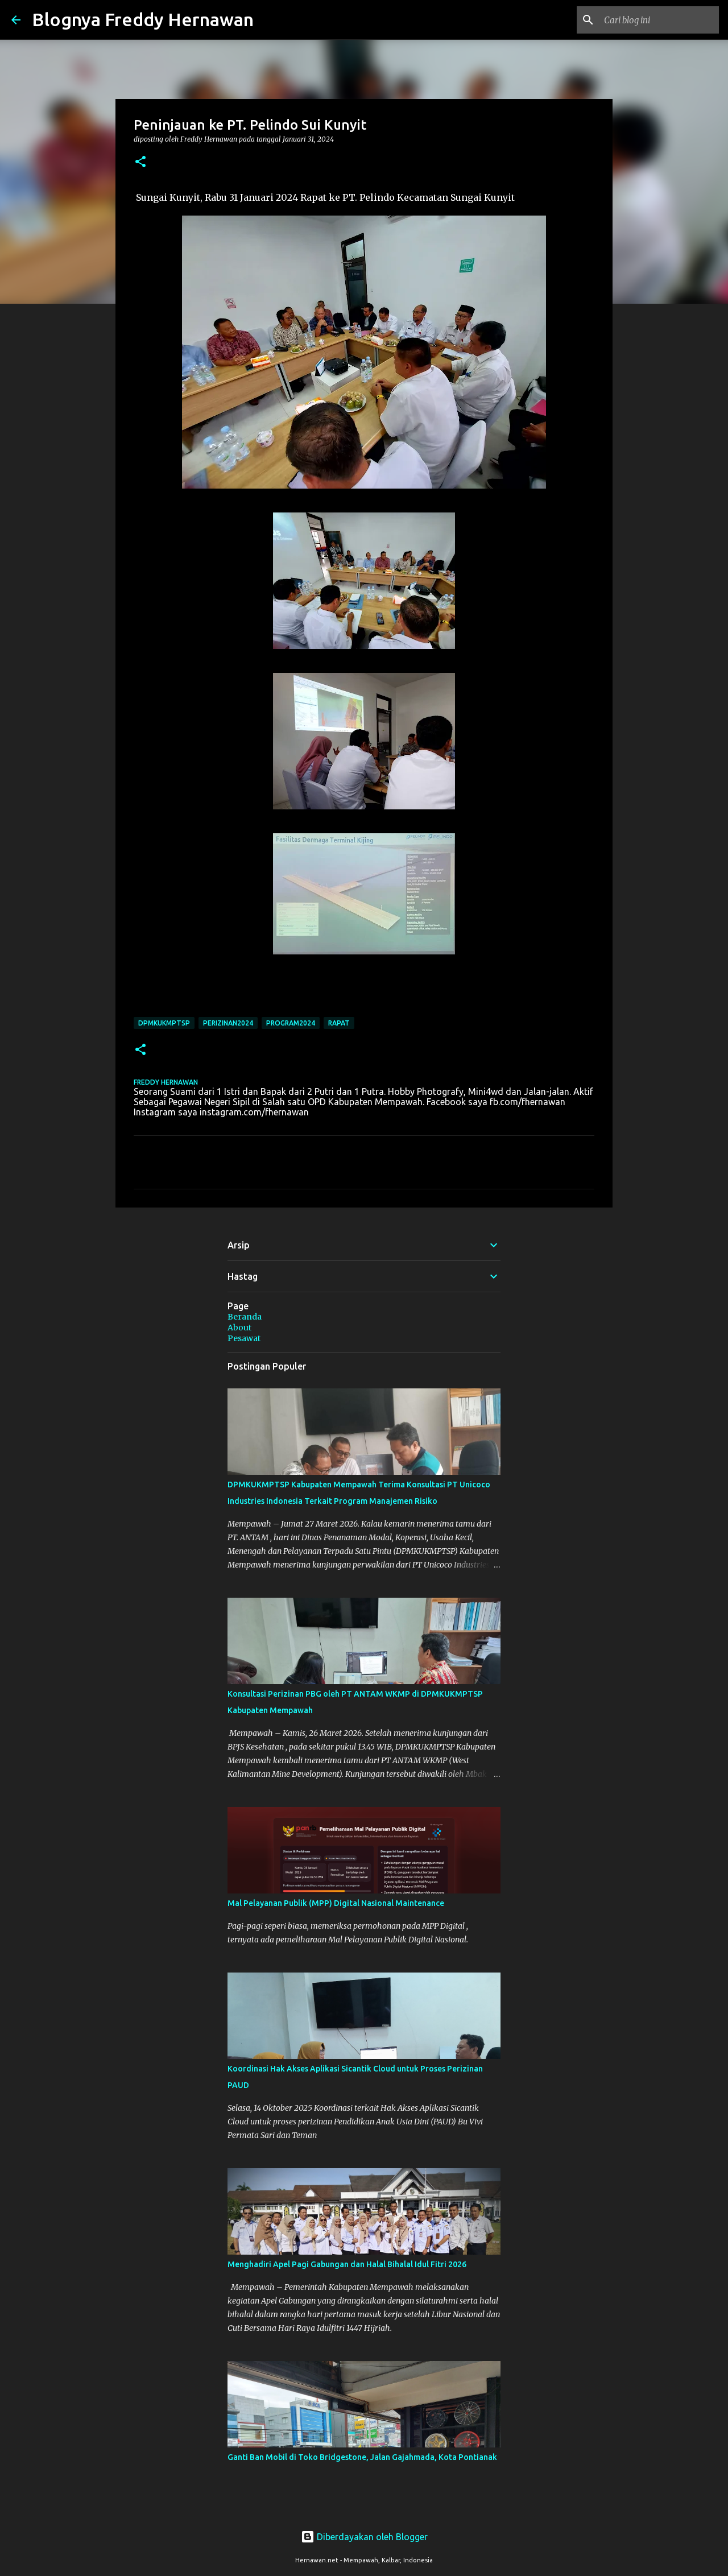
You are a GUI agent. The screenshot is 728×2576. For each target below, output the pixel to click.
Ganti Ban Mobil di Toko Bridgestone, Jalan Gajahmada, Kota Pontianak (362, 2457)
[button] (140, 162)
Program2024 (290, 1023)
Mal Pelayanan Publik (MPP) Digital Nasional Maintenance (336, 1903)
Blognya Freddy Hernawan (143, 19)
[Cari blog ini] (659, 20)
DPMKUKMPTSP (164, 1023)
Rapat (339, 1023)
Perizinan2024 (228, 1023)
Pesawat (244, 1338)
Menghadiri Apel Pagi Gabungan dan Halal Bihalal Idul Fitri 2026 (347, 2264)
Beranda (245, 1317)
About (239, 1327)
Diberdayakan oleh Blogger (364, 2537)
